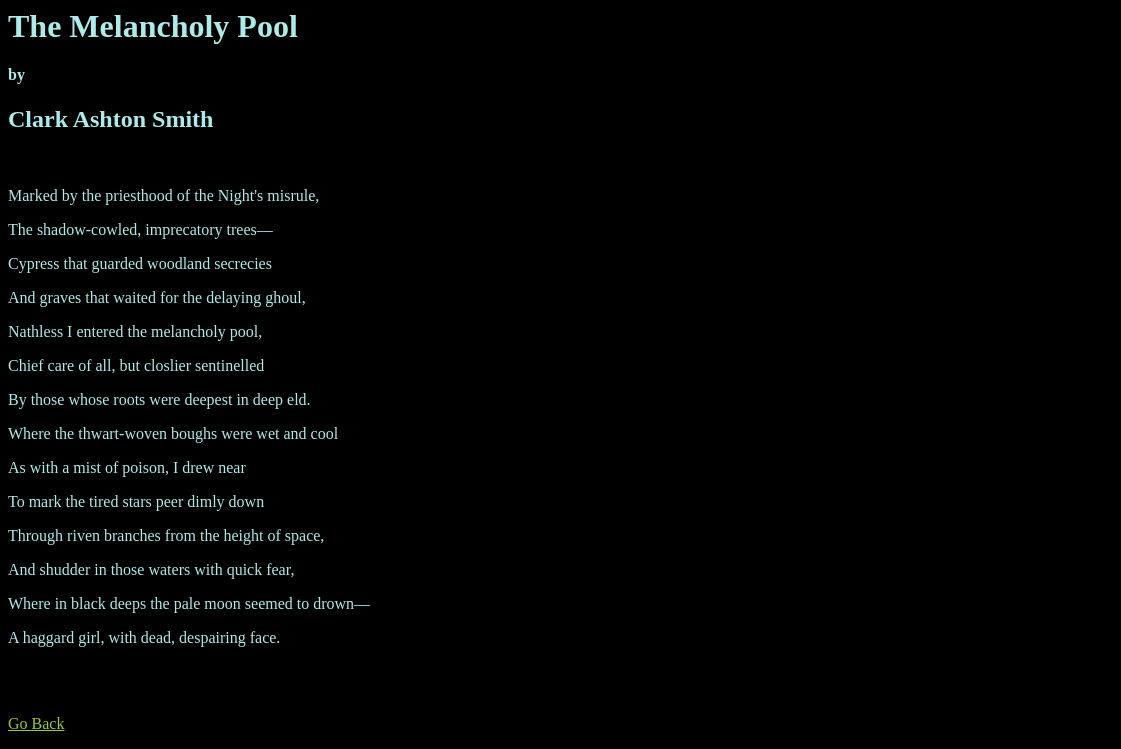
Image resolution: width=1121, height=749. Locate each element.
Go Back (36, 723)
